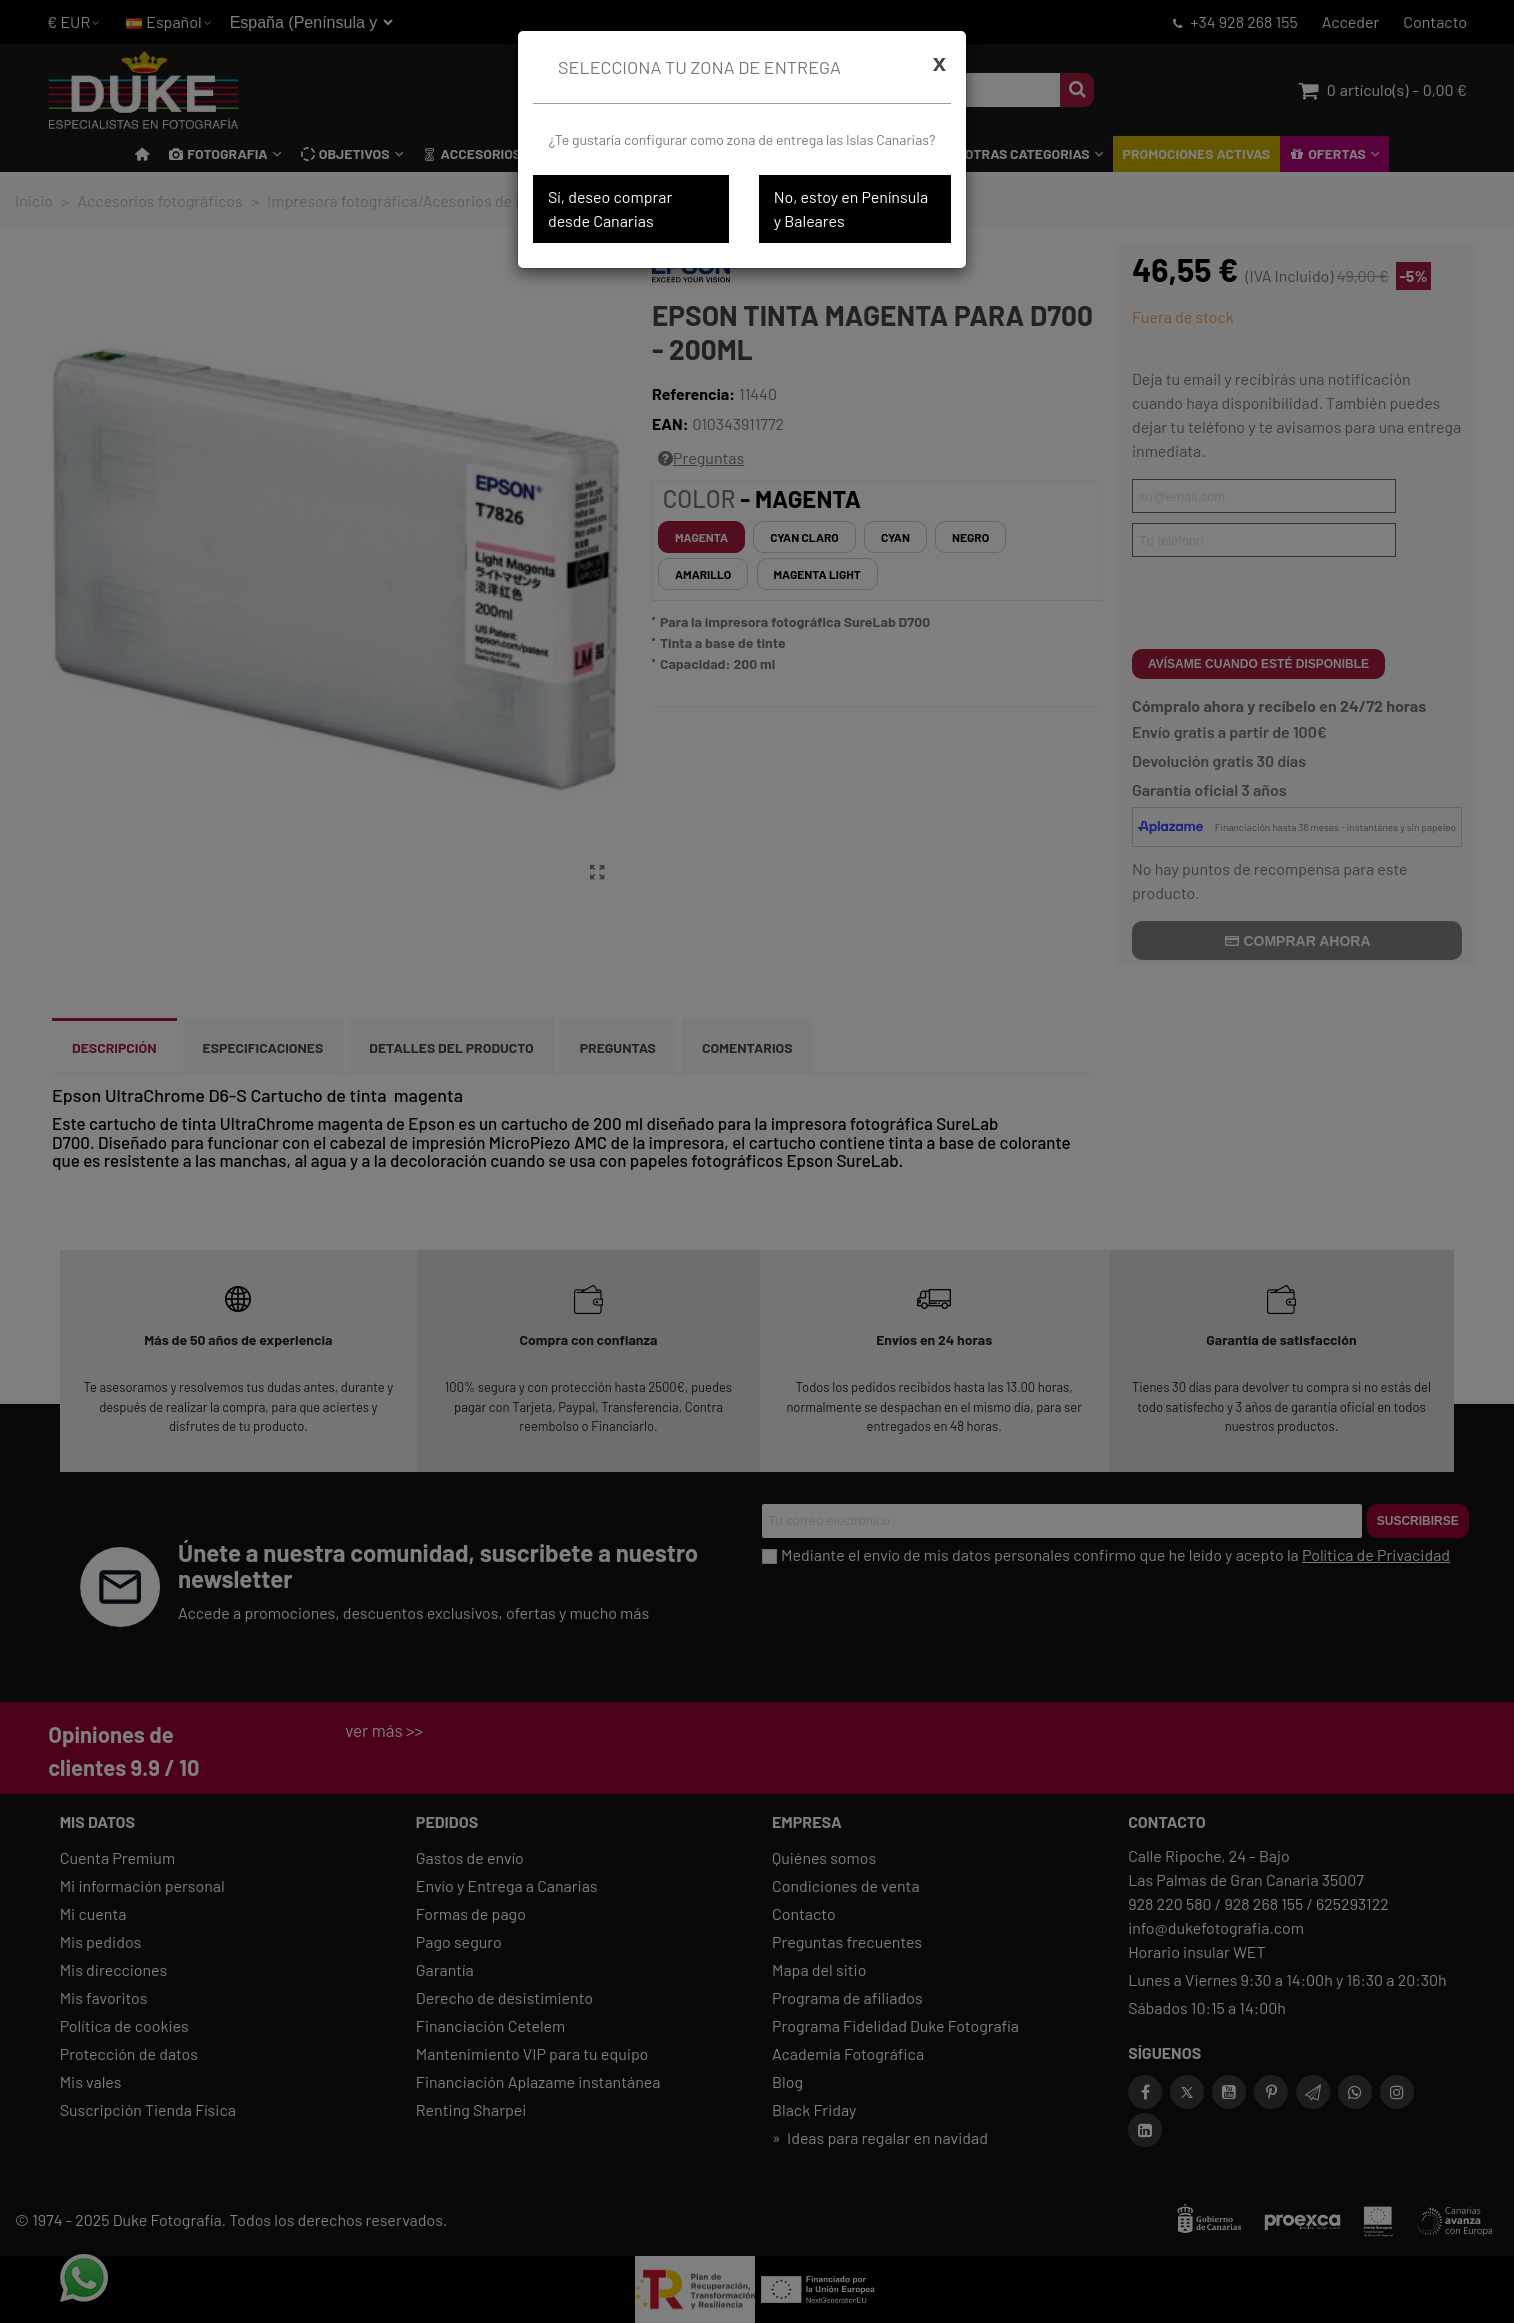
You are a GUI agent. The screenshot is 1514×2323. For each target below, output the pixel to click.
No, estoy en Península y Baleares (851, 208)
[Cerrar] (939, 63)
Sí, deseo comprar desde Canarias (610, 208)
